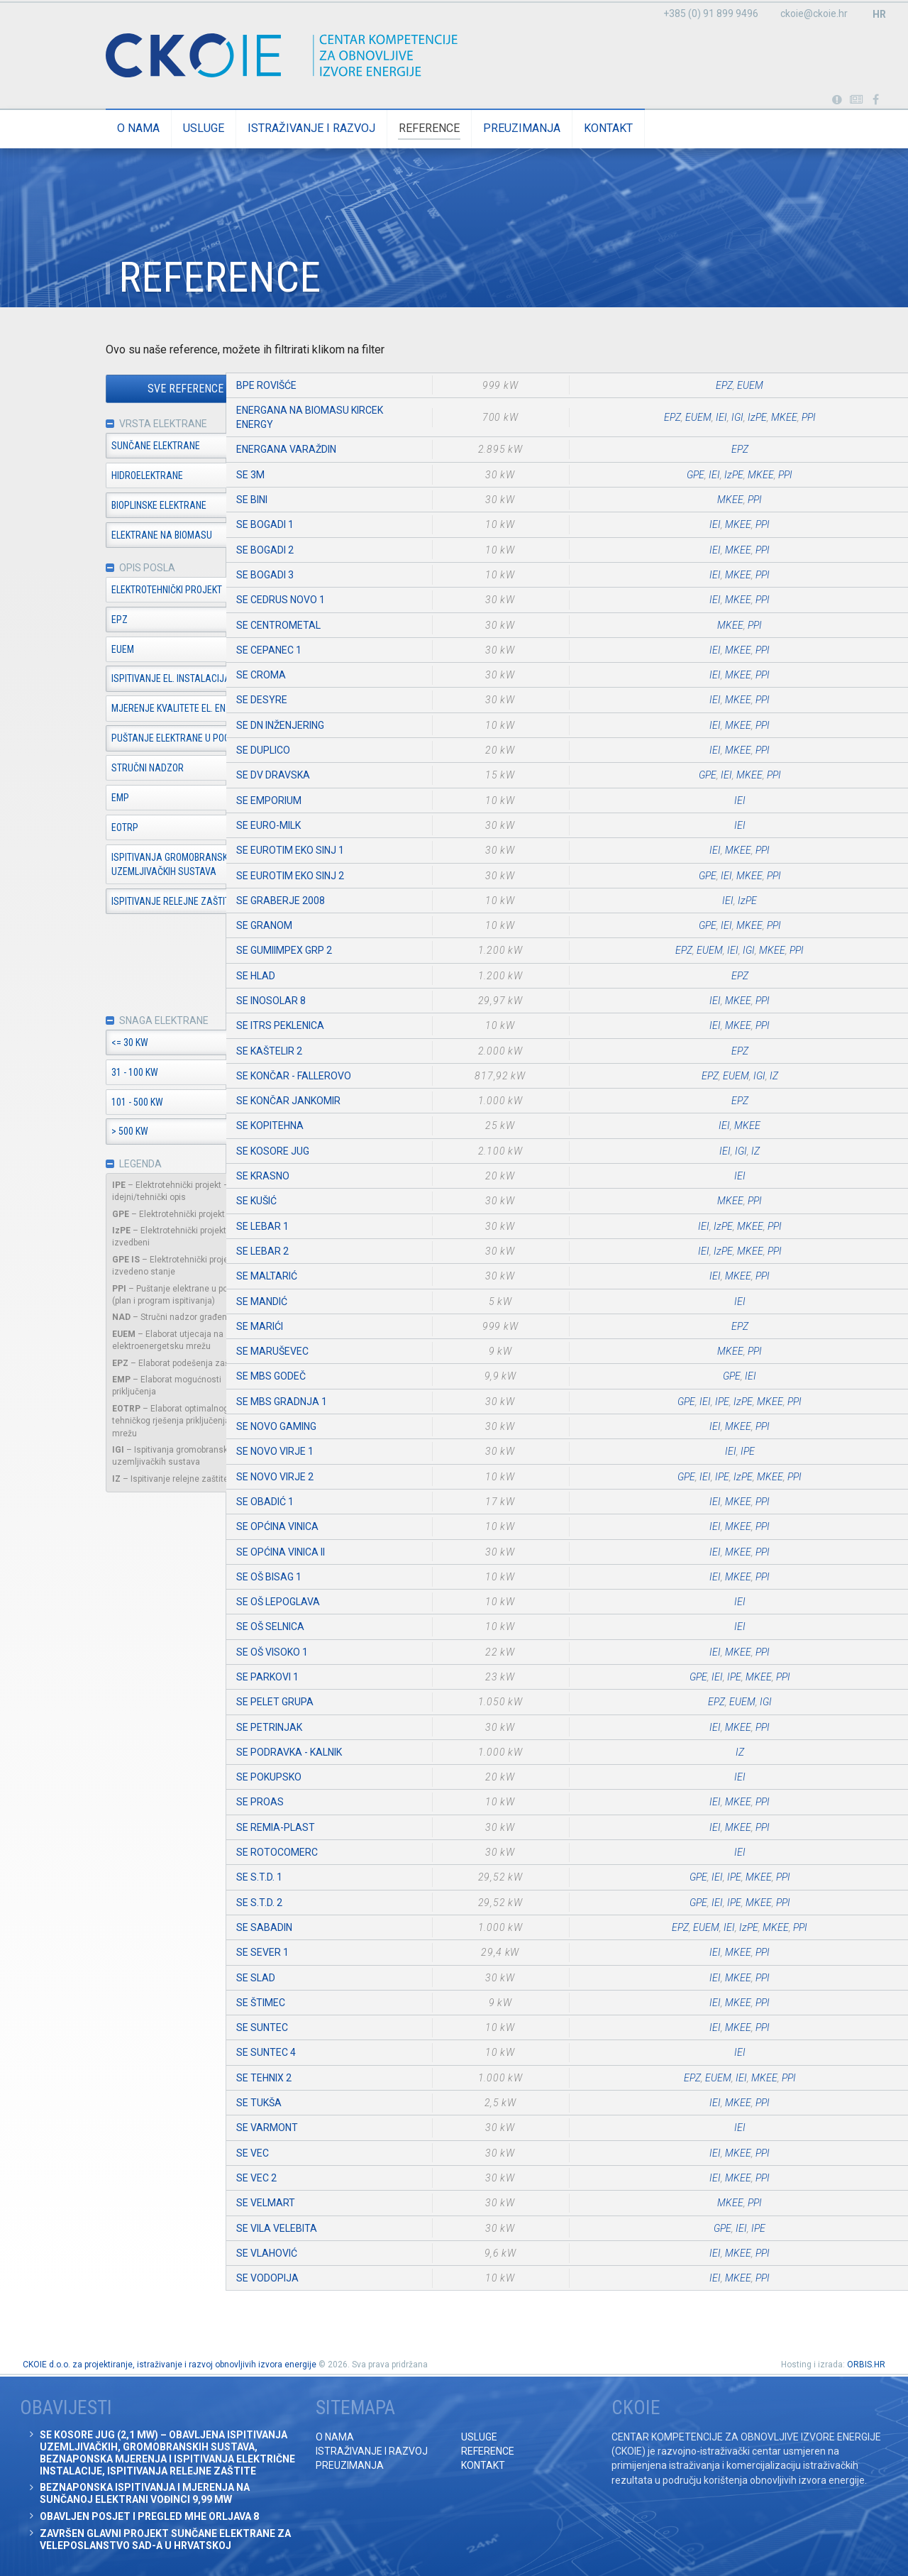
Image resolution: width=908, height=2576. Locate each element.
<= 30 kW (52, 1044)
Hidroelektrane (70, 476)
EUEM (45, 650)
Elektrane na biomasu (84, 535)
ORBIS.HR (866, 2364)
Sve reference (108, 389)
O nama (61, 128)
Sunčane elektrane (78, 446)
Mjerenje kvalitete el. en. (92, 710)
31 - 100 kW (57, 1074)
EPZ (42, 621)
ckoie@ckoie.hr (814, 13)
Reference (351, 128)
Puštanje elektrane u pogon (99, 740)
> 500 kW (52, 1134)
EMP (43, 799)
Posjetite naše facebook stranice (875, 100)
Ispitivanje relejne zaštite (95, 902)
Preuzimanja (444, 128)
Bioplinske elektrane (81, 506)
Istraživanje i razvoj (234, 128)
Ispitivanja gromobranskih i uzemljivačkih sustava (98, 866)
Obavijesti (856, 100)
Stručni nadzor (70, 769)
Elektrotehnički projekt (89, 591)
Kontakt (530, 128)
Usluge (126, 128)
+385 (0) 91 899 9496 (710, 13)
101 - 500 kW (60, 1104)
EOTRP (47, 829)
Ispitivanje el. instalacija (93, 680)
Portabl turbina (836, 100)
